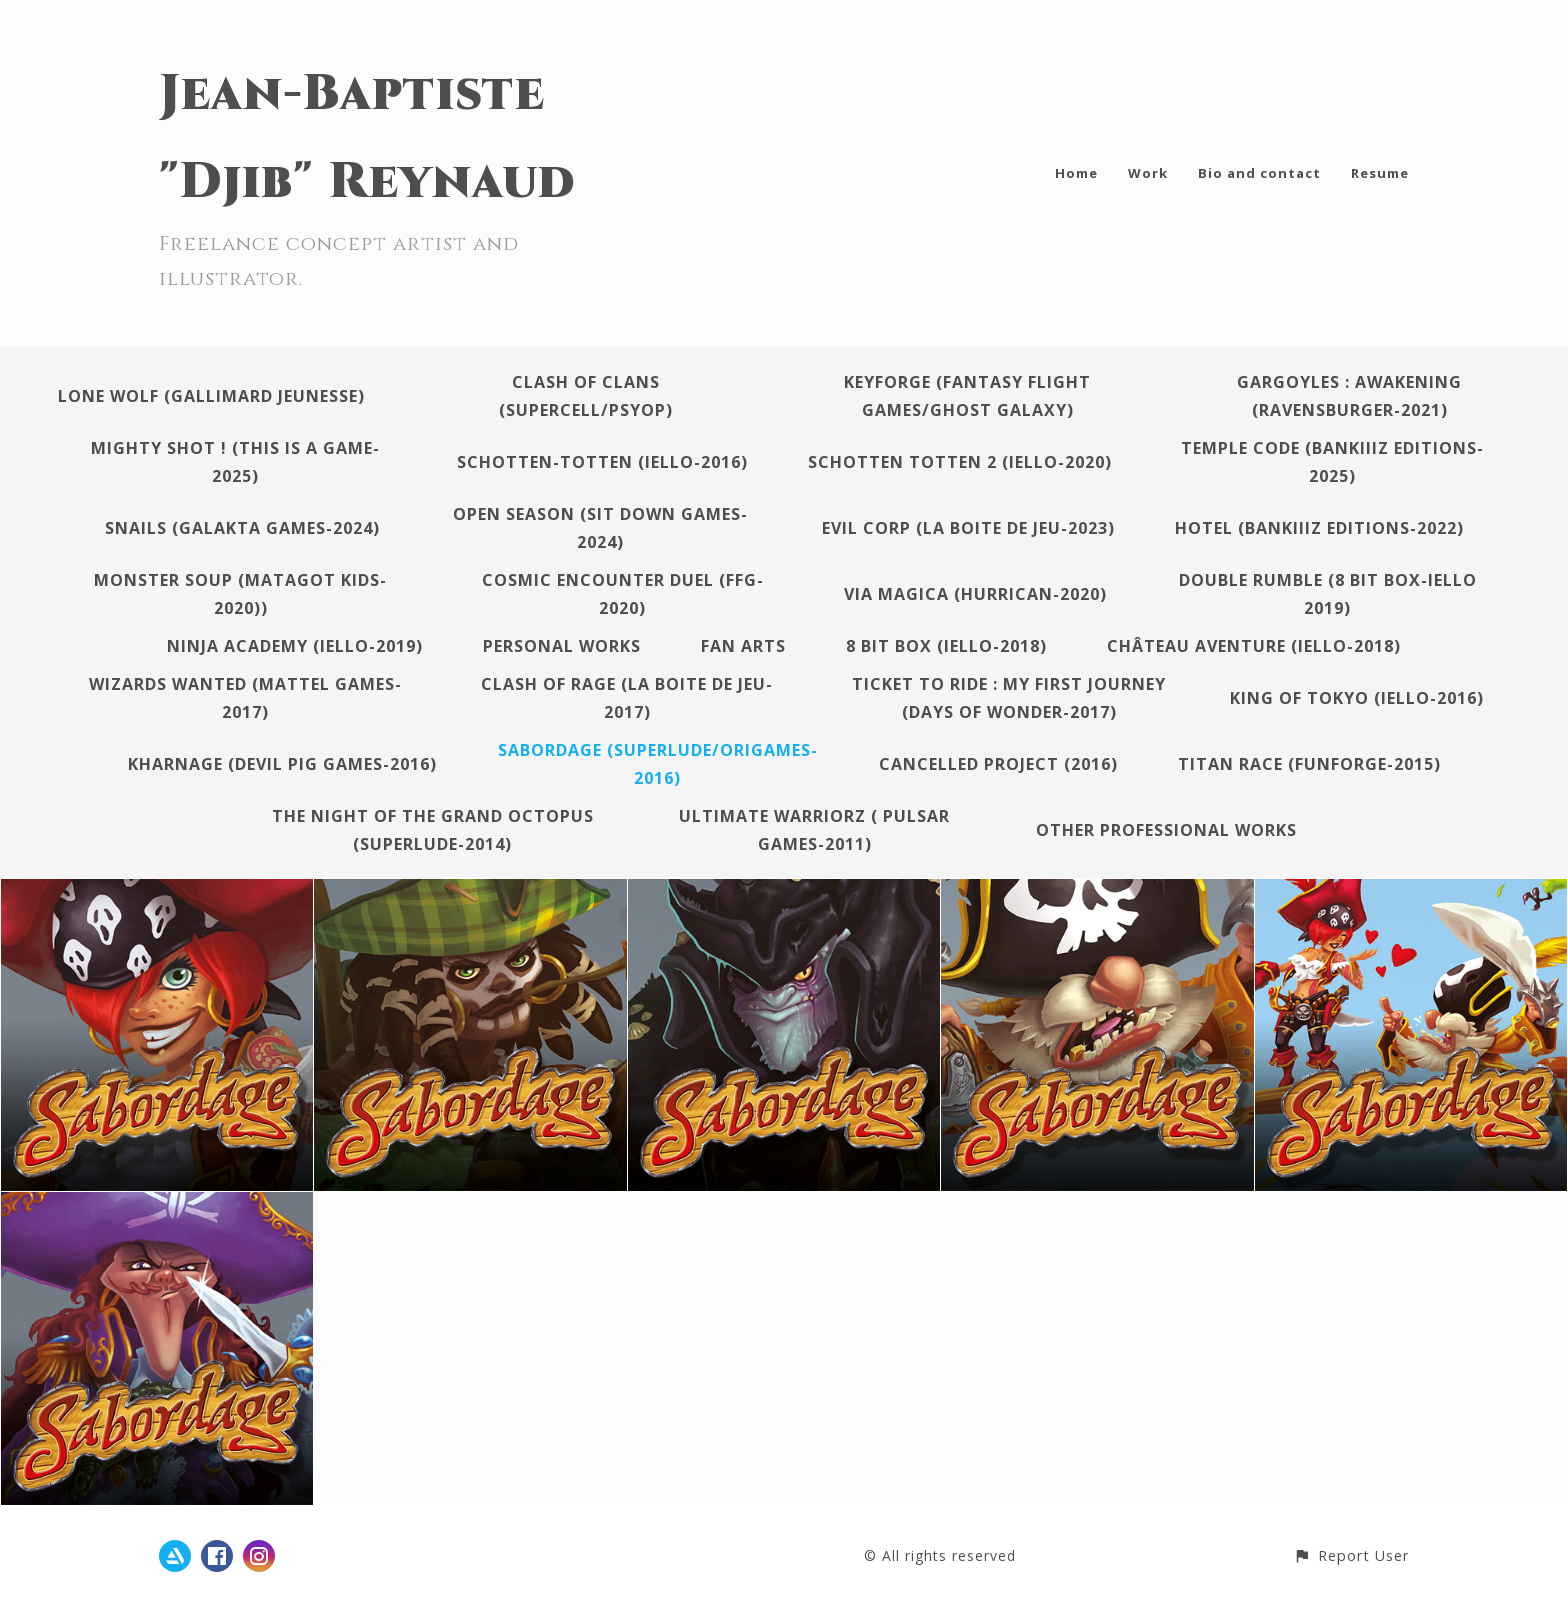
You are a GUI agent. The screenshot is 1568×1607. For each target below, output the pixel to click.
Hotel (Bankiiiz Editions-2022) (1319, 528)
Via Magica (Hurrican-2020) (975, 594)
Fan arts (743, 646)
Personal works (562, 646)
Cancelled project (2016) (998, 764)
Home (1076, 173)
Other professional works (1166, 830)
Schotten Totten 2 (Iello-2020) (960, 462)
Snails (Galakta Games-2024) (242, 528)
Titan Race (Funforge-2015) (1309, 764)
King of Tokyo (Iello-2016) (1357, 698)
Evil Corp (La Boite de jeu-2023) (968, 528)
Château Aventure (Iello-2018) (1254, 646)
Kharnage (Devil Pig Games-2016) (282, 764)
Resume (1380, 173)
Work (1148, 173)
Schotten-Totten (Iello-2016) (602, 462)
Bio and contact (1259, 173)
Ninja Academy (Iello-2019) (295, 646)
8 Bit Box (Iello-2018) (946, 646)
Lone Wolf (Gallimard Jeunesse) (211, 396)
